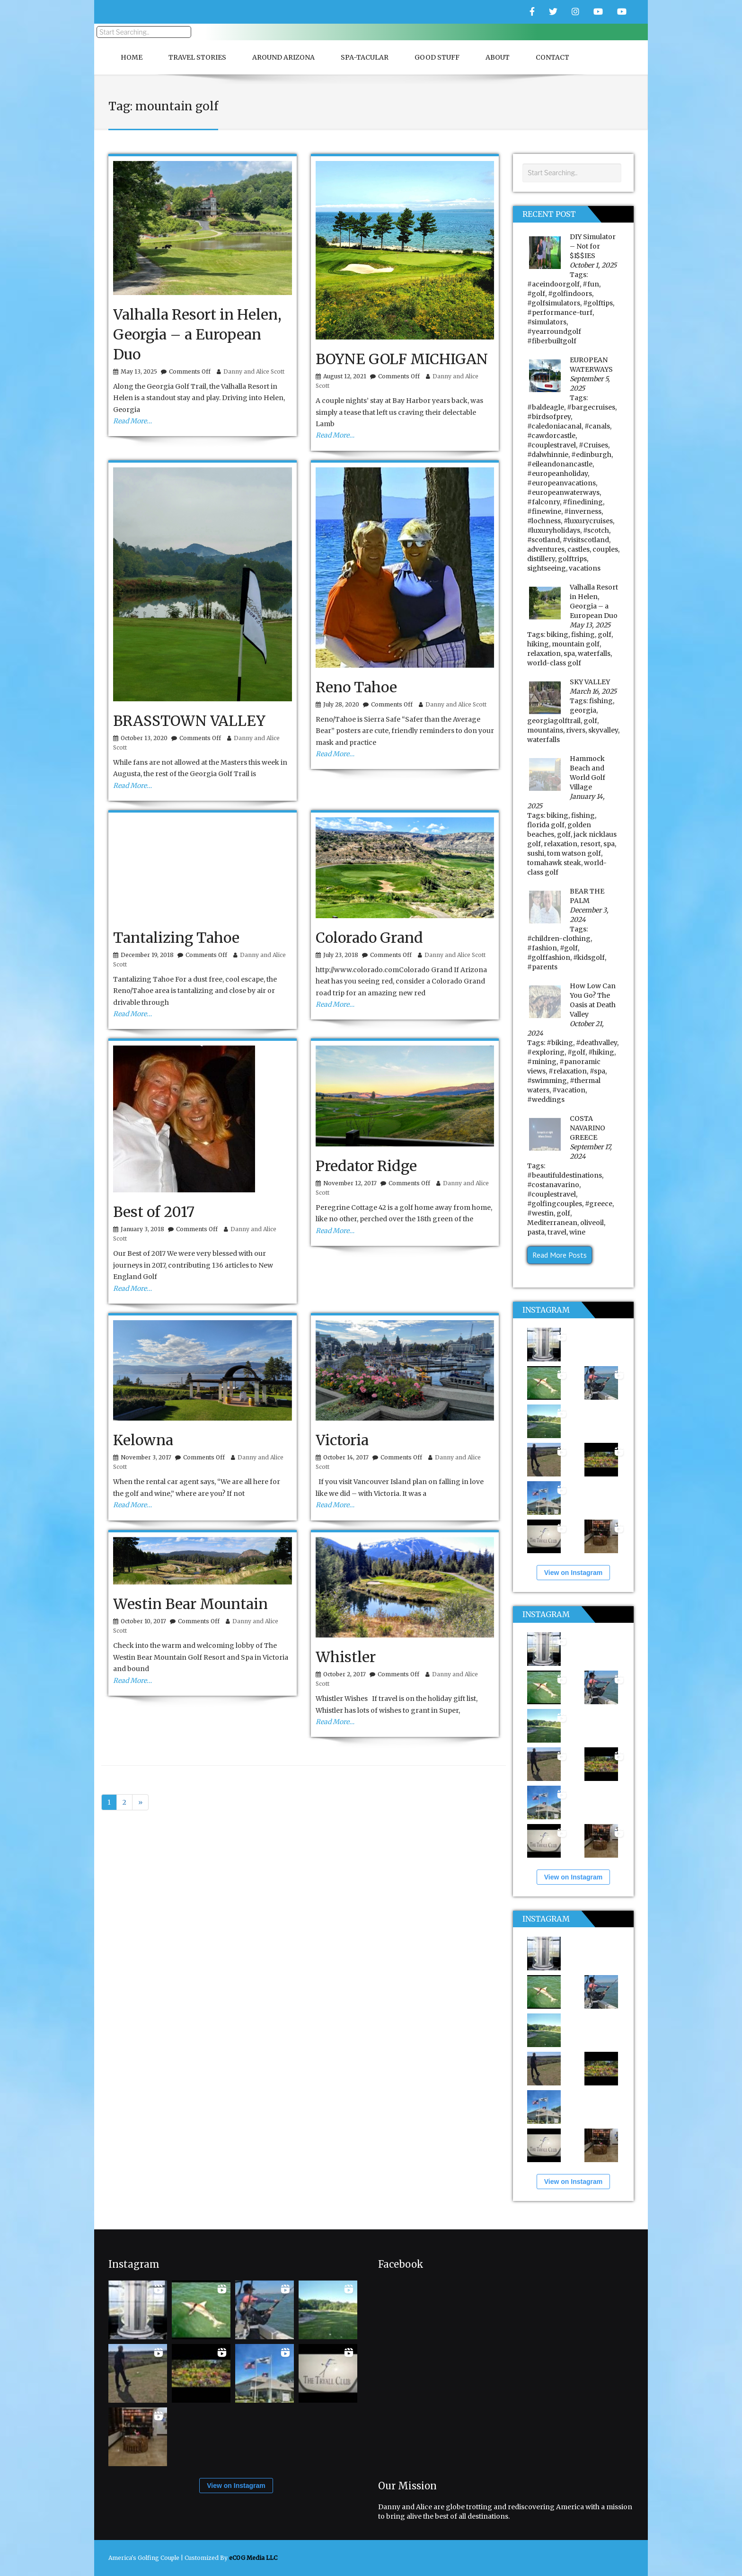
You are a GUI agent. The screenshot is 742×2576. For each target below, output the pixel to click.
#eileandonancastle (559, 464)
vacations (585, 568)
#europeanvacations (561, 483)
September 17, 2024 (591, 1152)
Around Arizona (283, 57)
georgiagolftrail (554, 720)
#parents (542, 967)
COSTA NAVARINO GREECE (587, 1128)
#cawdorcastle (551, 435)
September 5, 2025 (590, 384)
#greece (598, 1203)
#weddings (546, 1099)
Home (131, 57)
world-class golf (554, 663)
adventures (546, 549)
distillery (541, 559)
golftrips (572, 559)
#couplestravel (551, 445)
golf (604, 634)
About (498, 57)
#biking (560, 1042)
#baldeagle (545, 407)
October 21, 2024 (565, 1029)
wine (577, 1232)
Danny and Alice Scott (253, 371)
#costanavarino (553, 1185)
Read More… (132, 421)
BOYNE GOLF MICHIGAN (402, 359)
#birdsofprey (549, 416)
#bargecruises (591, 407)
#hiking (601, 1052)
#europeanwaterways (563, 492)
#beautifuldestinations (564, 1175)
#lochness (544, 521)
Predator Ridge (366, 1166)
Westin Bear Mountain (190, 1604)
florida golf (546, 825)
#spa (597, 1071)
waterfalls (594, 653)
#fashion (542, 948)
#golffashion (548, 957)
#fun (591, 284)
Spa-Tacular (365, 57)
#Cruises (593, 445)
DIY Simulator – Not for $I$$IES (593, 246)
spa (569, 653)
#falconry (543, 502)
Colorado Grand (369, 938)
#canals (597, 426)
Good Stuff (437, 57)
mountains (545, 730)
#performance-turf (559, 312)
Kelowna (143, 1440)
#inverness (582, 511)
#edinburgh (591, 454)
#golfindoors (570, 293)
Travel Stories (197, 57)
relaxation (544, 653)
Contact (552, 57)
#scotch (596, 530)
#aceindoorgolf (553, 284)
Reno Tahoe (356, 687)
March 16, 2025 (593, 691)
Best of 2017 (153, 1212)
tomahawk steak (554, 863)
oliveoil (592, 1222)
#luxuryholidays (553, 530)
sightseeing (546, 568)
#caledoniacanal (554, 426)
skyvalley (603, 730)
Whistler (346, 1657)
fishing (583, 634)
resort (590, 844)
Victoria (342, 1440)
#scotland (543, 540)
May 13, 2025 (590, 625)
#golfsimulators (553, 303)
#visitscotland (586, 540)
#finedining (583, 502)
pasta (536, 1232)
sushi (535, 853)
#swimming (547, 1080)
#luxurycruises (588, 521)
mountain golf (576, 644)
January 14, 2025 (566, 801)
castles (578, 549)
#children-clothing (559, 938)
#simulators (546, 322)
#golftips (598, 303)
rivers (575, 730)
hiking (538, 644)
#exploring (546, 1052)
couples (605, 549)
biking (557, 634)
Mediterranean (552, 1222)
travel (557, 1232)
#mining (541, 1061)
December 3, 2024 (589, 915)
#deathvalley (596, 1042)
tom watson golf (574, 853)
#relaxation (567, 1071)
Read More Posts (559, 1255)
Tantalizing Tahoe (176, 938)
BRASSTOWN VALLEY (189, 721)
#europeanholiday (557, 473)
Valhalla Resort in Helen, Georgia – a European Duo (197, 334)
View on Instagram (573, 1572)
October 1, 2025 (593, 265)
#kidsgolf (589, 957)
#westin (540, 1213)
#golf (536, 293)
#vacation (568, 1090)
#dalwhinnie (547, 454)
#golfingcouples (554, 1203)
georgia (583, 710)
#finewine (544, 511)
